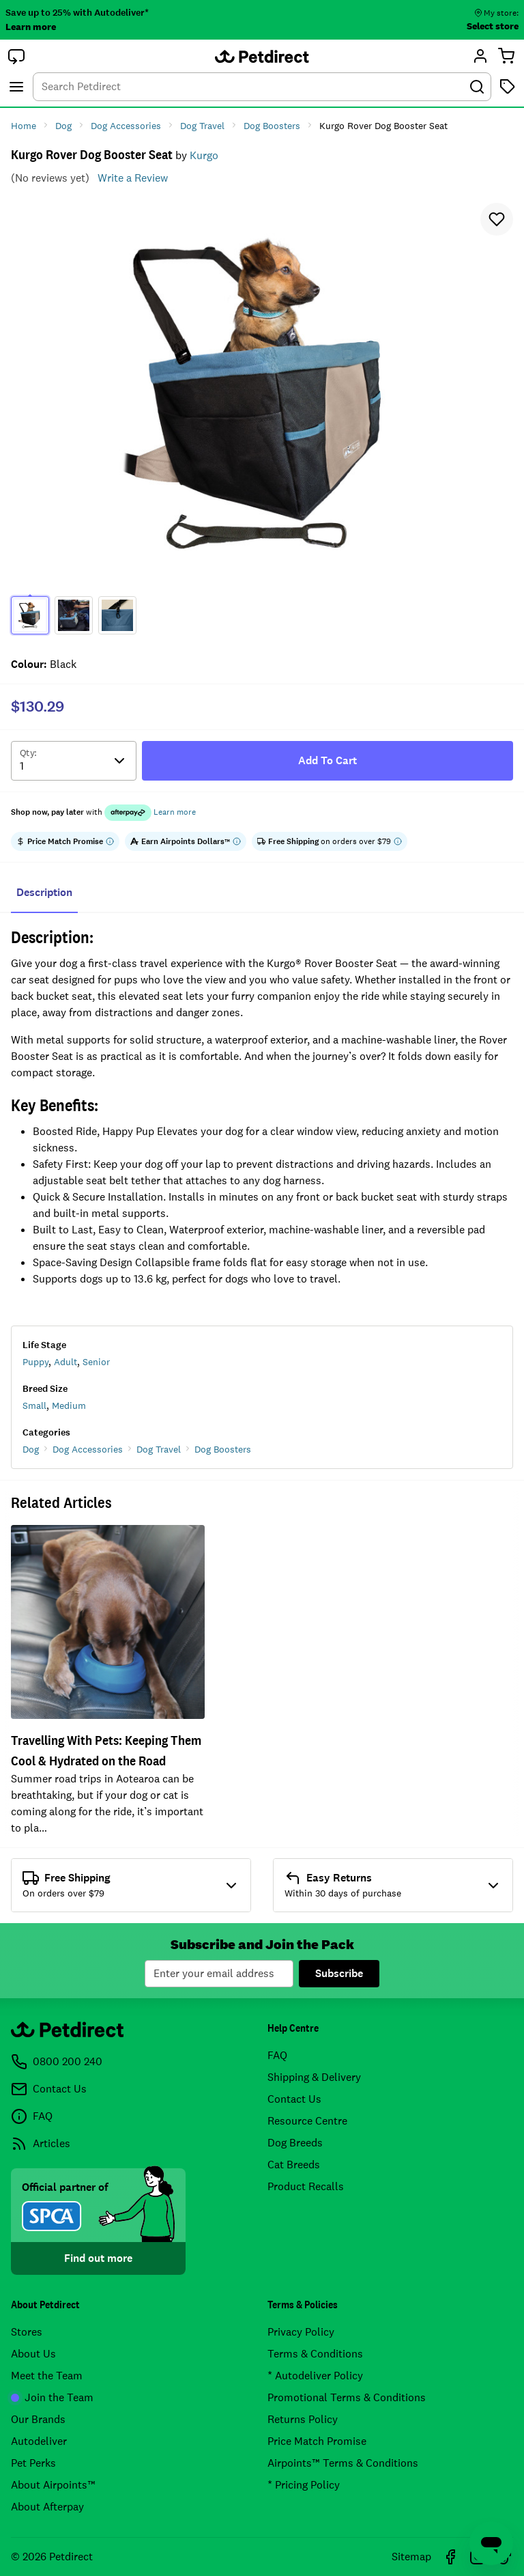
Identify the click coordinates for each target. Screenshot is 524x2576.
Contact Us (294, 2099)
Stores (26, 2332)
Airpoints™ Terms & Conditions (342, 2463)
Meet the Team (47, 2375)
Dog (31, 1449)
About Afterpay (47, 2507)
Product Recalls (305, 2186)
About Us (33, 2354)
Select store (493, 26)
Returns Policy (302, 2419)
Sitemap (411, 2556)
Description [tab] (44, 892)
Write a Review (133, 178)
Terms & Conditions (315, 2354)
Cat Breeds (293, 2164)
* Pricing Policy (303, 2485)
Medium (69, 1405)
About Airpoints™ (53, 2485)
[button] (16, 56)
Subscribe (339, 1973)
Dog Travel (158, 1449)
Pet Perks (33, 2463)
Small (34, 1405)
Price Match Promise (316, 2441)
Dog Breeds (295, 2143)
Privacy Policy (300, 2332)
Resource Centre (307, 2121)
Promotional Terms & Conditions (346, 2397)
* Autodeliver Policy (315, 2375)
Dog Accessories (88, 1449)
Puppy (35, 1362)
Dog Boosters (222, 1449)
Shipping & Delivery (314, 2077)
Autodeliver (39, 2441)
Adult (65, 1362)
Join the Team (52, 2397)
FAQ (277, 2055)
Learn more (30, 26)
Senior (96, 1362)
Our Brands (38, 2419)
